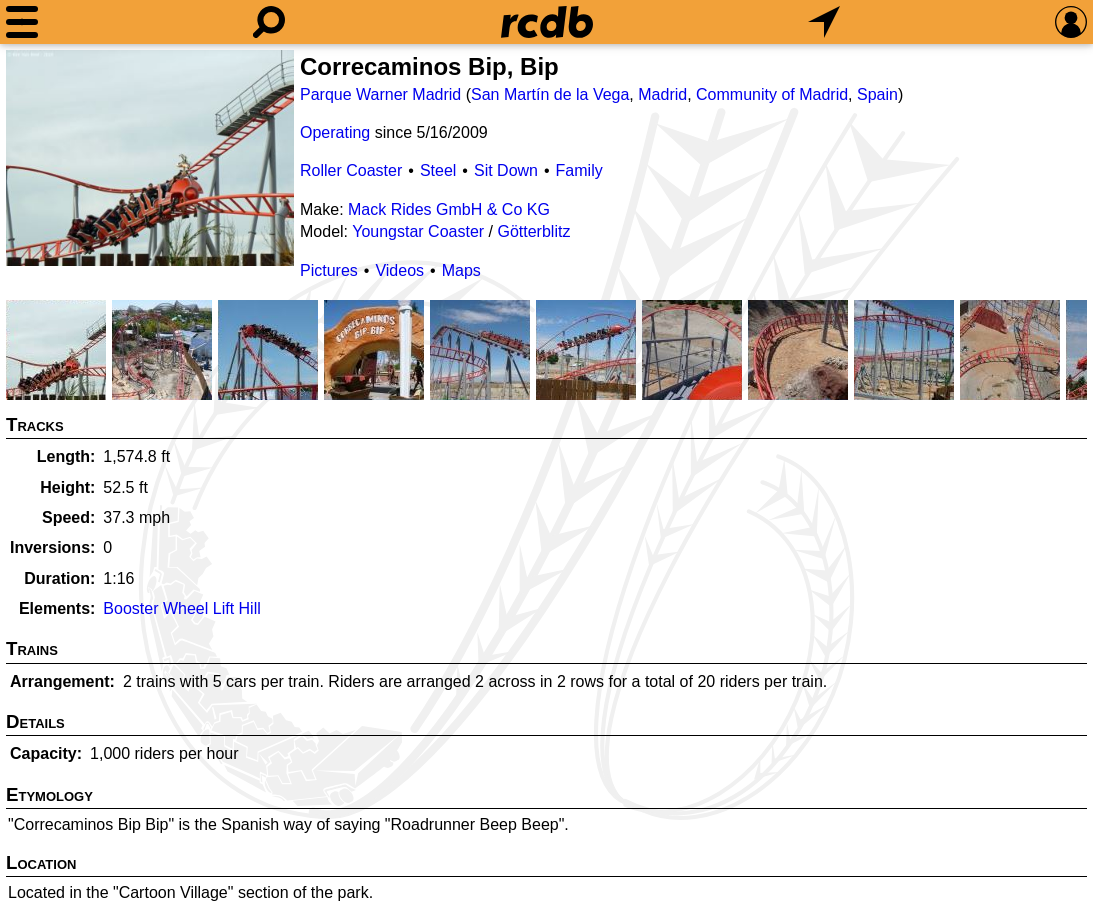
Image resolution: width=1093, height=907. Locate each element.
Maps (461, 270)
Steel (438, 170)
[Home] (547, 22)
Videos (399, 270)
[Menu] (22, 22)
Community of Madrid (772, 94)
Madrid (662, 94)
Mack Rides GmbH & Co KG (449, 209)
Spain (877, 94)
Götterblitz (533, 231)
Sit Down (506, 170)
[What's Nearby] (824, 22)
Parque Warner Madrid (380, 94)
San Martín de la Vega (550, 94)
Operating (335, 132)
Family (579, 170)
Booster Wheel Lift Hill (181, 608)
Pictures (329, 270)
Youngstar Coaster (418, 231)
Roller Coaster (351, 170)
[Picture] (150, 158)
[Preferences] (1071, 22)
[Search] (269, 22)
